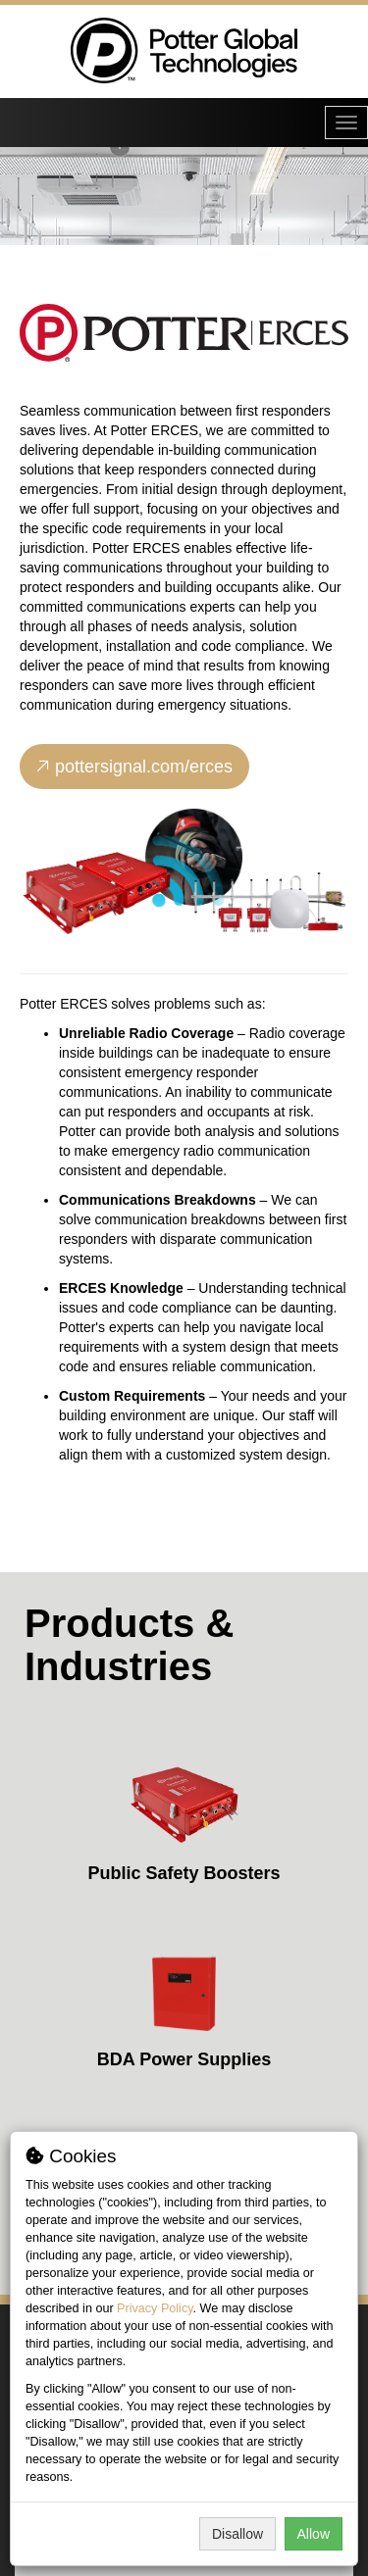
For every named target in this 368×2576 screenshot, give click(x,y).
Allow (313, 2534)
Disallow (237, 2534)
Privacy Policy (154, 2308)
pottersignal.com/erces (134, 766)
